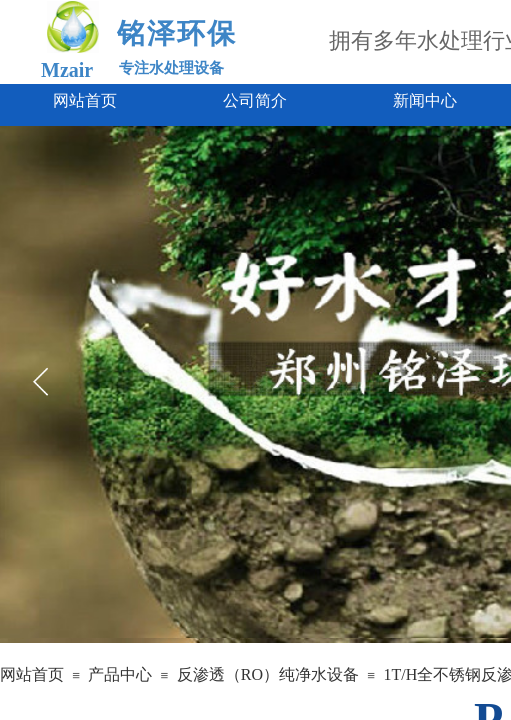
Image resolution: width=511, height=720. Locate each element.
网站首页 (85, 100)
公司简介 (255, 100)
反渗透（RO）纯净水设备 (268, 674)
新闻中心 (425, 100)
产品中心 (120, 674)
